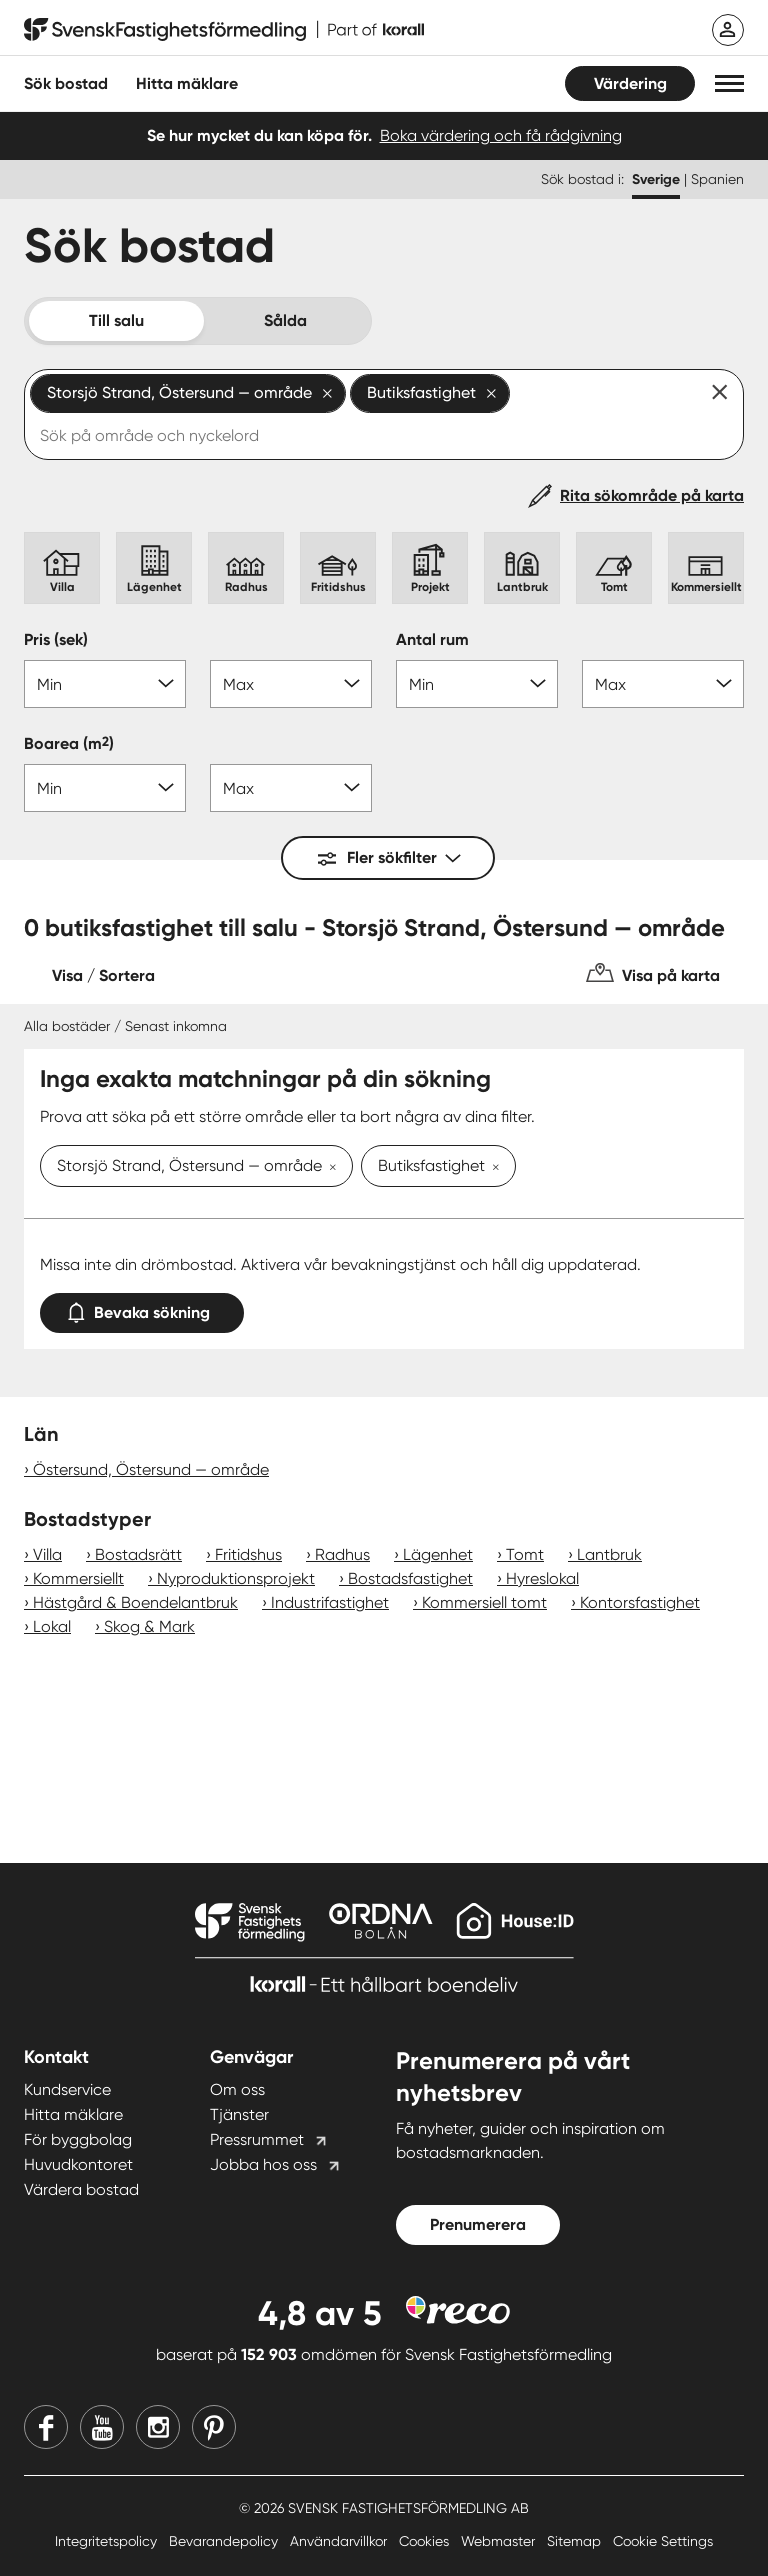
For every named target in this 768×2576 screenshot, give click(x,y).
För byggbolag (78, 2139)
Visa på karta (671, 975)
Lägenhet (438, 1554)
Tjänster (239, 2114)
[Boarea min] (105, 788)
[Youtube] (102, 2427)
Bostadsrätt (138, 1554)
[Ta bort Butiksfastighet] (492, 1168)
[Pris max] (291, 684)
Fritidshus (248, 1554)
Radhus (342, 1554)
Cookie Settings (663, 2541)
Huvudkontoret (78, 2164)
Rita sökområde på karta (652, 495)
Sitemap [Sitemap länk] (576, 2541)
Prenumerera (478, 2224)
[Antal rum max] (663, 684)
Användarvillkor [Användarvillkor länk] (340, 2541)
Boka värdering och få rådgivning (501, 135)
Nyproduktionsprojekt (236, 1578)
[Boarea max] (291, 788)
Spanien (717, 179)
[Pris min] (105, 684)
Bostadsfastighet (410, 1578)
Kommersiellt (78, 1578)
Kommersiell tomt (484, 1602)
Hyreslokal (542, 1578)
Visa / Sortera (103, 975)
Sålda (285, 320)
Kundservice (67, 2089)
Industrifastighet (330, 1602)
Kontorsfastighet (640, 1602)
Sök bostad (66, 83)
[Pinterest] (214, 2427)
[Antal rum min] (477, 684)
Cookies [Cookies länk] (426, 2541)
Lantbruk (609, 1554)
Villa (47, 1554)
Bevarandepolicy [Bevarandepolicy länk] (225, 2541)
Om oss (237, 2089)
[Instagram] (158, 2427)
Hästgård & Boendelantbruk (135, 1602)
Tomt (525, 1554)
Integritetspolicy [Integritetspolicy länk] (108, 2541)
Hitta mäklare (73, 2114)
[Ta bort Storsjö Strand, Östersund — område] (329, 1168)
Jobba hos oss (263, 2164)
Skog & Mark (149, 1626)
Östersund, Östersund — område (151, 1469)
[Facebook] (46, 2427)
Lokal (52, 1626)
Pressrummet (257, 2139)
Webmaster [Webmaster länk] (500, 2541)
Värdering (630, 83)
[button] (729, 83)
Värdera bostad (81, 2189)
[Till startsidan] (224, 30)
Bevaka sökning (142, 1308)
